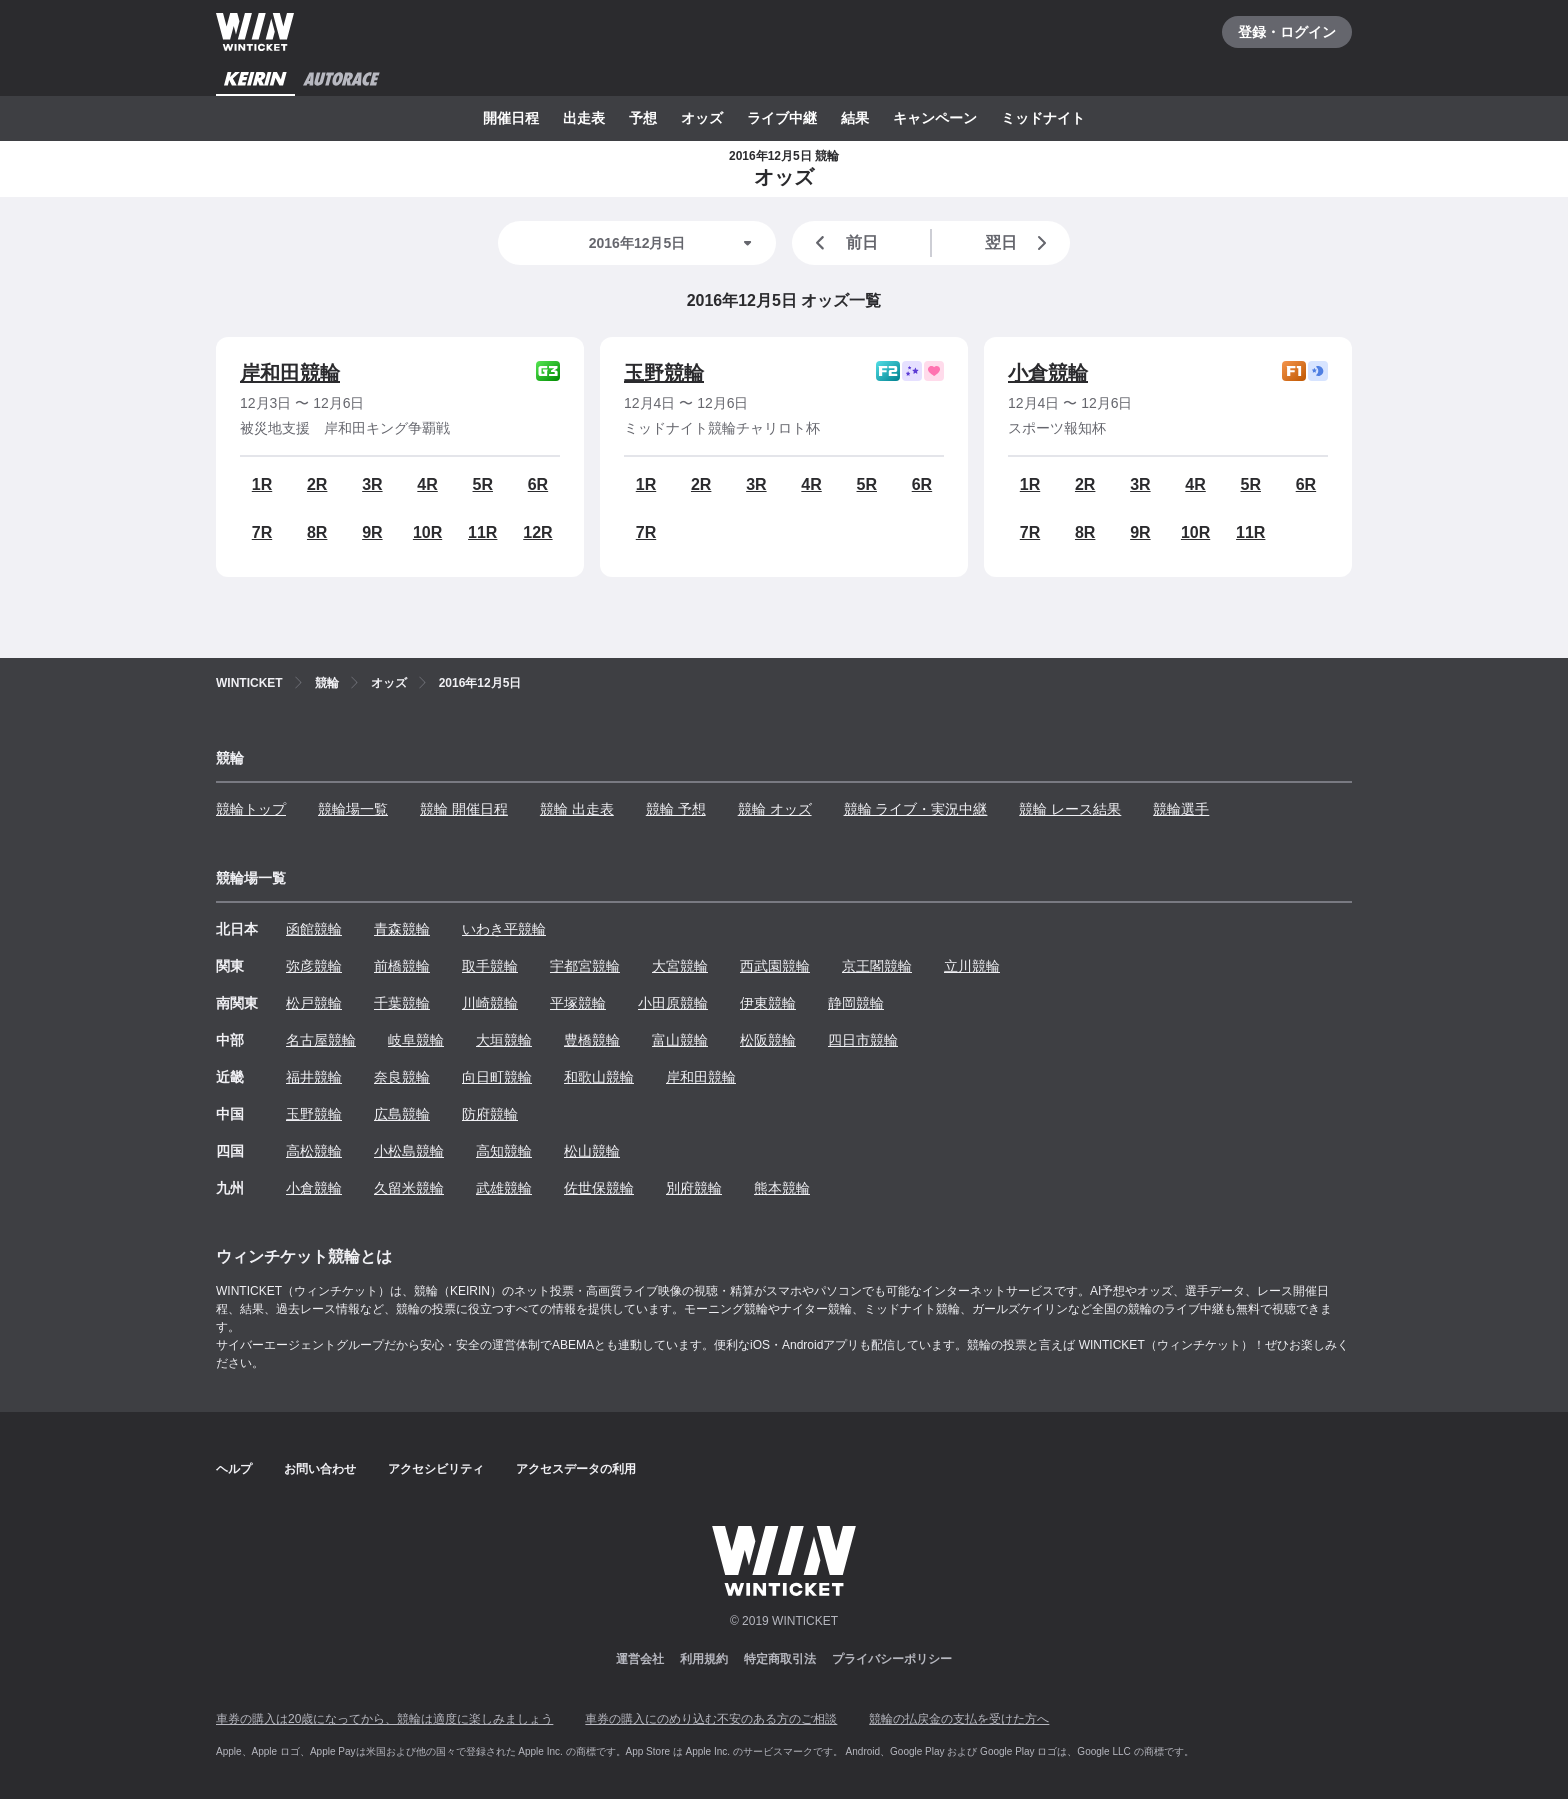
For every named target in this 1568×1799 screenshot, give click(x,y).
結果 (855, 118)
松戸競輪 (314, 1003)
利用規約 (704, 1659)
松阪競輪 (768, 1040)
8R (317, 532)
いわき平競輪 (504, 929)
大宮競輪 (680, 966)
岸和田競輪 (290, 373)
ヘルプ (234, 1469)
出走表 (584, 118)
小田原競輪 (673, 1003)
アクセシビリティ (436, 1469)
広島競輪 (402, 1114)
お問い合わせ (320, 1469)
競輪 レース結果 (1070, 809)
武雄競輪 (504, 1188)
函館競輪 (314, 929)
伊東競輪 (768, 1003)
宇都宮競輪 (585, 966)
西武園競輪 (775, 966)
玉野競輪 (664, 373)
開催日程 (511, 118)
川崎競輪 (490, 1003)
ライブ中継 (782, 118)
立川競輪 (972, 966)
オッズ (702, 118)
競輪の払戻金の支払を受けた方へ (959, 1719)
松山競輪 (592, 1151)
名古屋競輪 (321, 1040)
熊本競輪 (782, 1188)
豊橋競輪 (592, 1040)
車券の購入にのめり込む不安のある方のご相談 (711, 1719)
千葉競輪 (402, 1003)
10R (427, 532)
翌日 (1020, 243)
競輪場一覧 (353, 809)
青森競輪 (402, 929)
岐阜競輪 (416, 1040)
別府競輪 (694, 1188)
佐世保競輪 (599, 1188)
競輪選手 (1181, 809)
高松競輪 (314, 1151)
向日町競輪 (497, 1077)
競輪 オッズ (775, 809)
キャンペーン (935, 118)
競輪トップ (251, 809)
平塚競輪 (578, 1003)
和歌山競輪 (599, 1077)
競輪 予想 (676, 809)
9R (372, 532)
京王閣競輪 (877, 966)
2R (317, 484)
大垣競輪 (504, 1040)
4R (427, 484)
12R (537, 532)
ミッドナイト (1043, 118)
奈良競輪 (402, 1077)
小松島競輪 (409, 1151)
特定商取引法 (780, 1659)
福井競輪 (314, 1077)
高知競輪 (504, 1151)
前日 (843, 243)
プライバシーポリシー (892, 1659)
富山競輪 (680, 1040)
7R (262, 532)
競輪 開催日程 (464, 809)
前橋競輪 (402, 966)
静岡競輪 (856, 1003)
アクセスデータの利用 (576, 1469)
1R (262, 484)
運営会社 (640, 1659)
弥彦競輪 (314, 966)
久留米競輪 (409, 1188)
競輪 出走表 (577, 809)
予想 (643, 118)
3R (372, 484)
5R (483, 484)
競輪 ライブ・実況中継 (916, 809)
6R (538, 484)
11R (482, 532)
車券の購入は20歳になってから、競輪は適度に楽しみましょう (384, 1719)
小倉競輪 (1048, 373)
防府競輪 (490, 1114)
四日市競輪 (863, 1040)
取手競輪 (490, 966)
